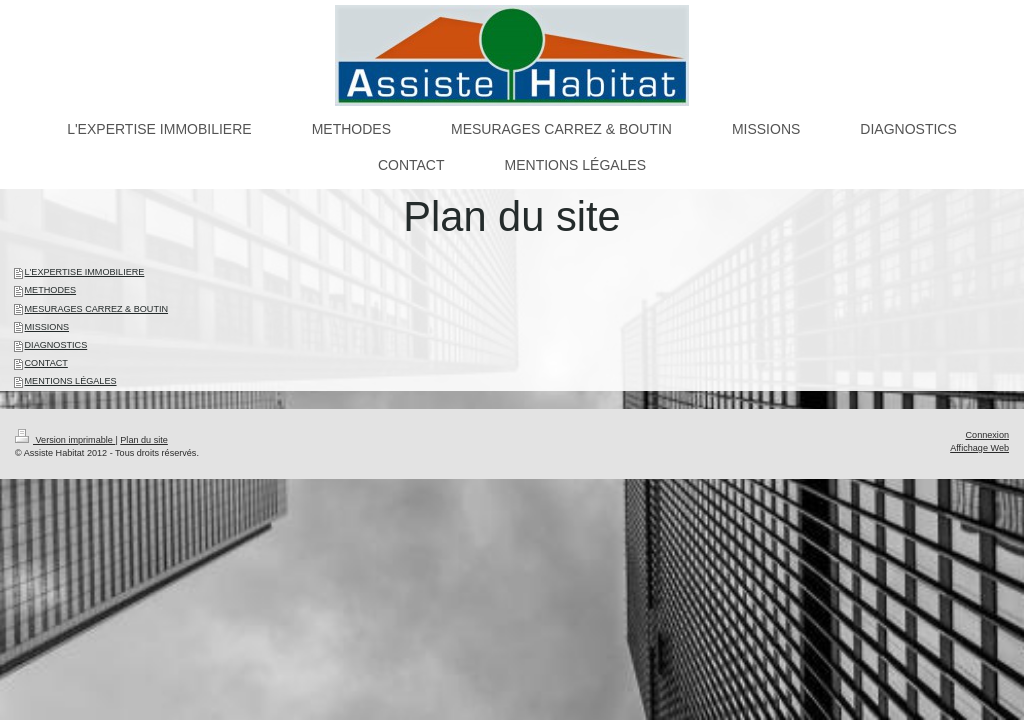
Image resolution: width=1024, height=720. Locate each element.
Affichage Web (979, 448)
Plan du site (144, 440)
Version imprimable (65, 440)
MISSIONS (47, 327)
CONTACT (46, 363)
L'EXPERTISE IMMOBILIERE (85, 272)
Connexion (987, 435)
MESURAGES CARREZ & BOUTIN (97, 309)
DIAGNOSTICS (56, 345)
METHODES (51, 290)
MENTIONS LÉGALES (71, 381)
